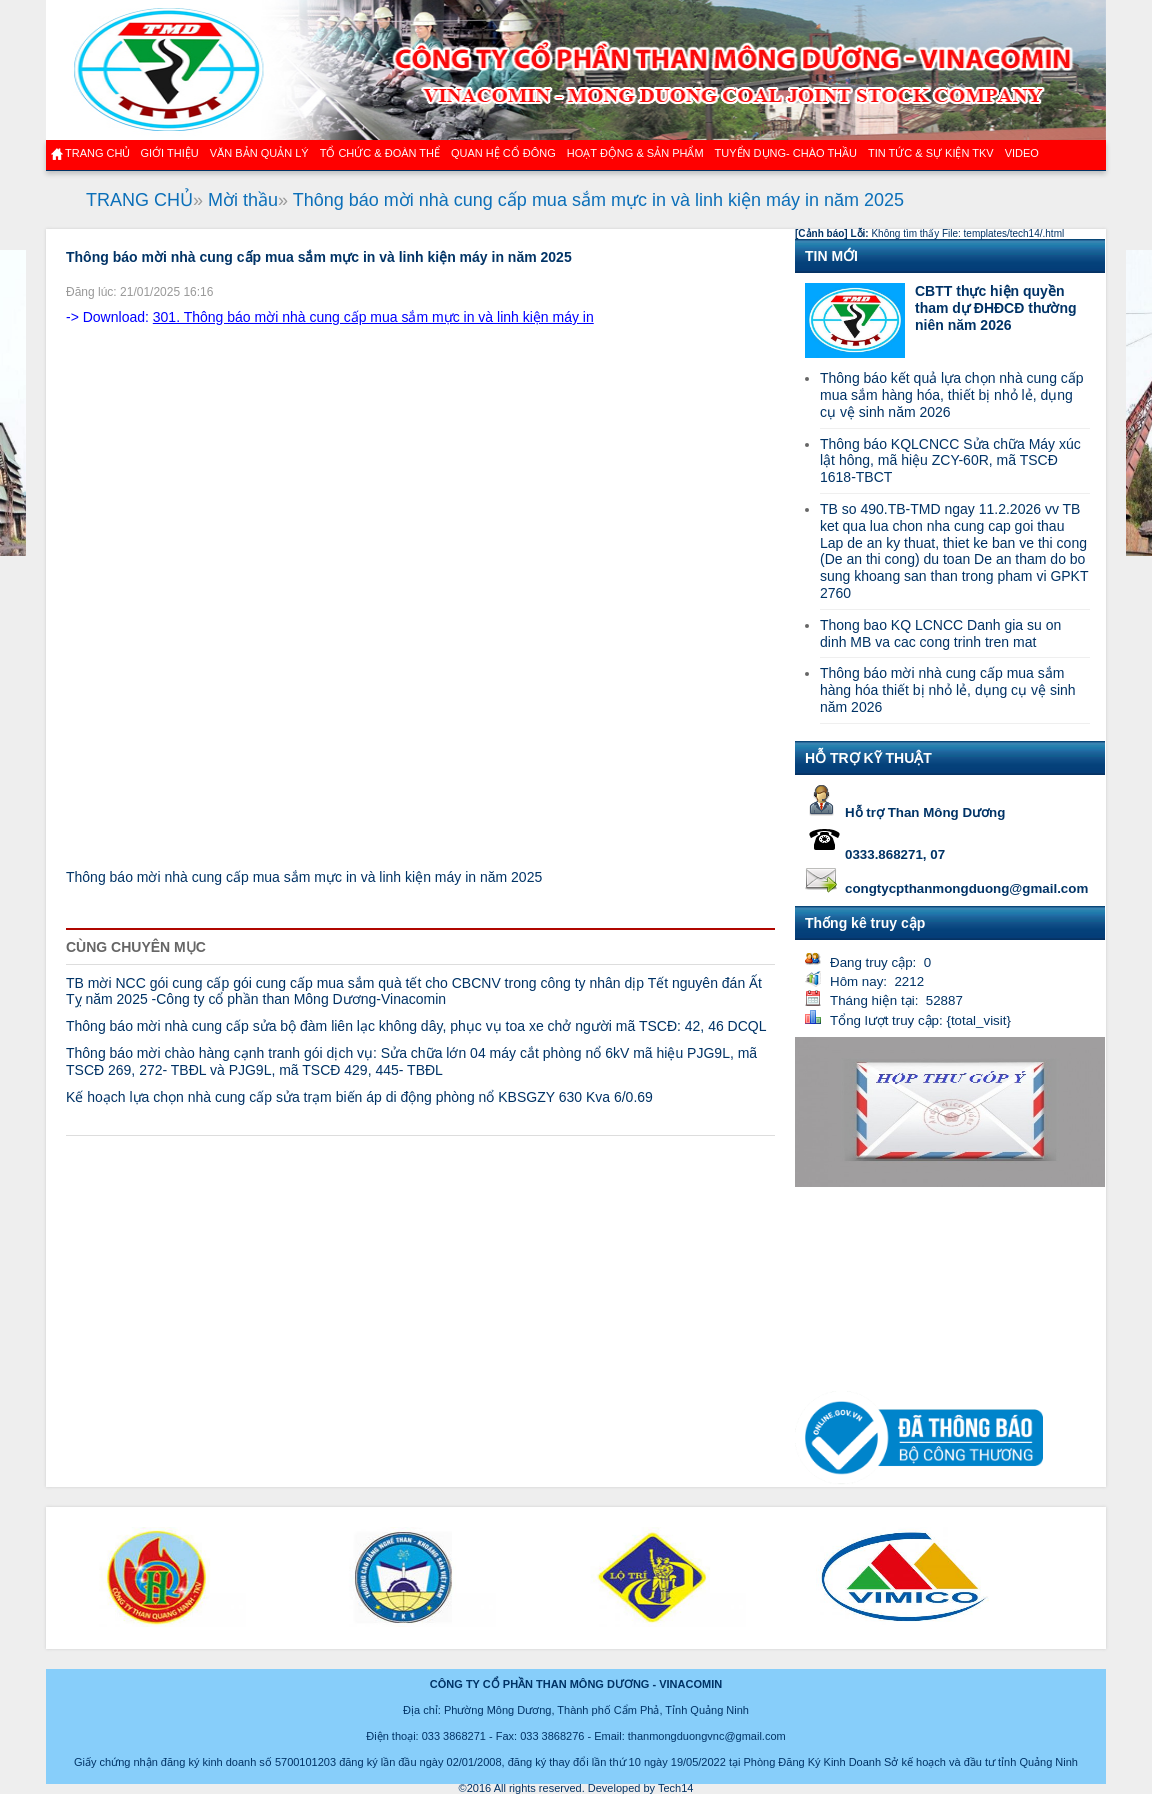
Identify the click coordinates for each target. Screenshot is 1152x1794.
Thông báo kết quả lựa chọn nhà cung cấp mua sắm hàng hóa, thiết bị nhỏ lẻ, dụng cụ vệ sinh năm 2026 (952, 395)
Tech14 (675, 1788)
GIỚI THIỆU (169, 153)
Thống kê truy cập (865, 923)
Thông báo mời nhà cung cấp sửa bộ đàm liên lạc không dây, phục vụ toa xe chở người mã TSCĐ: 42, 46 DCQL (416, 1026)
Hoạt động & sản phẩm (635, 153)
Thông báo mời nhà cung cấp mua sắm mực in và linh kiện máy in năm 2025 (598, 200)
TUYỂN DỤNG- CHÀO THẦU (786, 153)
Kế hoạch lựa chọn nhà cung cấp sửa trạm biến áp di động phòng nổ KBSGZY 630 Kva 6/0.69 (359, 1097)
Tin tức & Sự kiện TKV (931, 153)
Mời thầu (243, 200)
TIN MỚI (831, 256)
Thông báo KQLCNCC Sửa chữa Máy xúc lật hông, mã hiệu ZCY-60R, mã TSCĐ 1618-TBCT (950, 461)
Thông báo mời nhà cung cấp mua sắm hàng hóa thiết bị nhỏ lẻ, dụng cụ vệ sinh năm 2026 (948, 690)
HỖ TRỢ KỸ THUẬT (868, 758)
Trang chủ (97, 153)
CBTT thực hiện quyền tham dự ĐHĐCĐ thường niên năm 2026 (996, 308)
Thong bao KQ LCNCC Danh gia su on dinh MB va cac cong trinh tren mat (940, 633)
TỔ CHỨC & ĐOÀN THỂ (380, 153)
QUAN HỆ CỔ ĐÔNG (503, 153)
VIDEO (1022, 153)
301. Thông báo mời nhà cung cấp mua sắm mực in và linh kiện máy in (373, 317)
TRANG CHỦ (139, 200)
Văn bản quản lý (259, 153)
